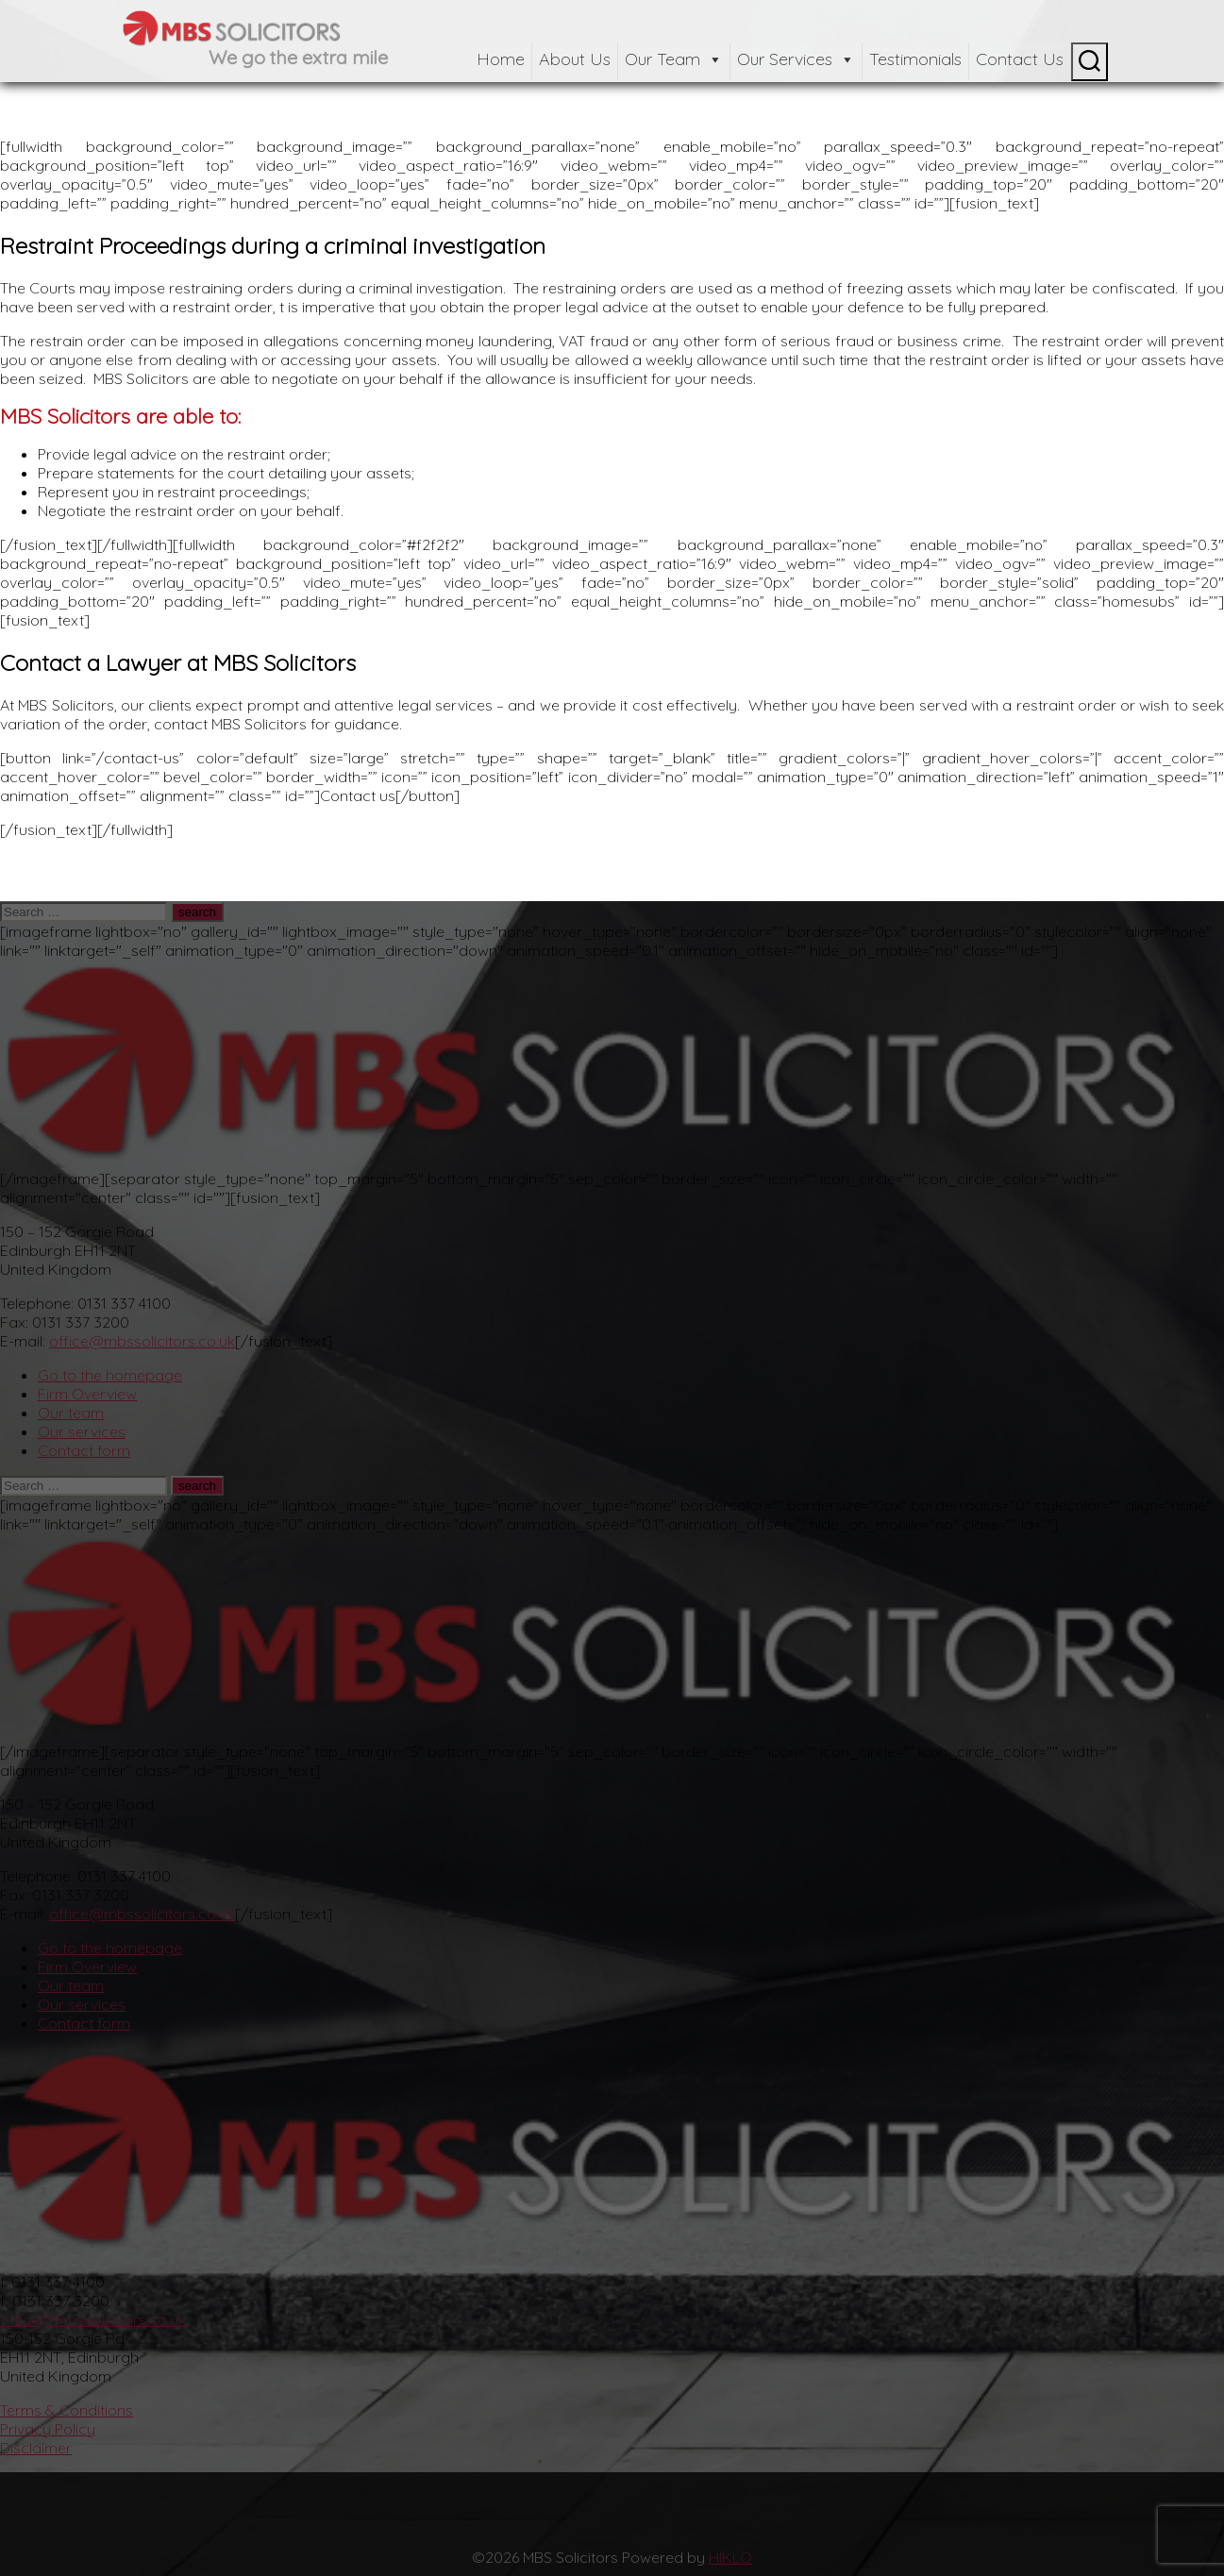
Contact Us (1020, 59)
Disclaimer (36, 2447)
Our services (82, 1431)
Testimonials (915, 59)
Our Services (796, 59)
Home (501, 59)
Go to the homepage (110, 1374)
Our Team (674, 59)
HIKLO (730, 2557)
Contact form (84, 1450)
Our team (71, 1412)
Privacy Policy (47, 2428)
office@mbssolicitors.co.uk (142, 1340)
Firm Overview (87, 1393)
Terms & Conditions (66, 2409)
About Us (575, 59)
